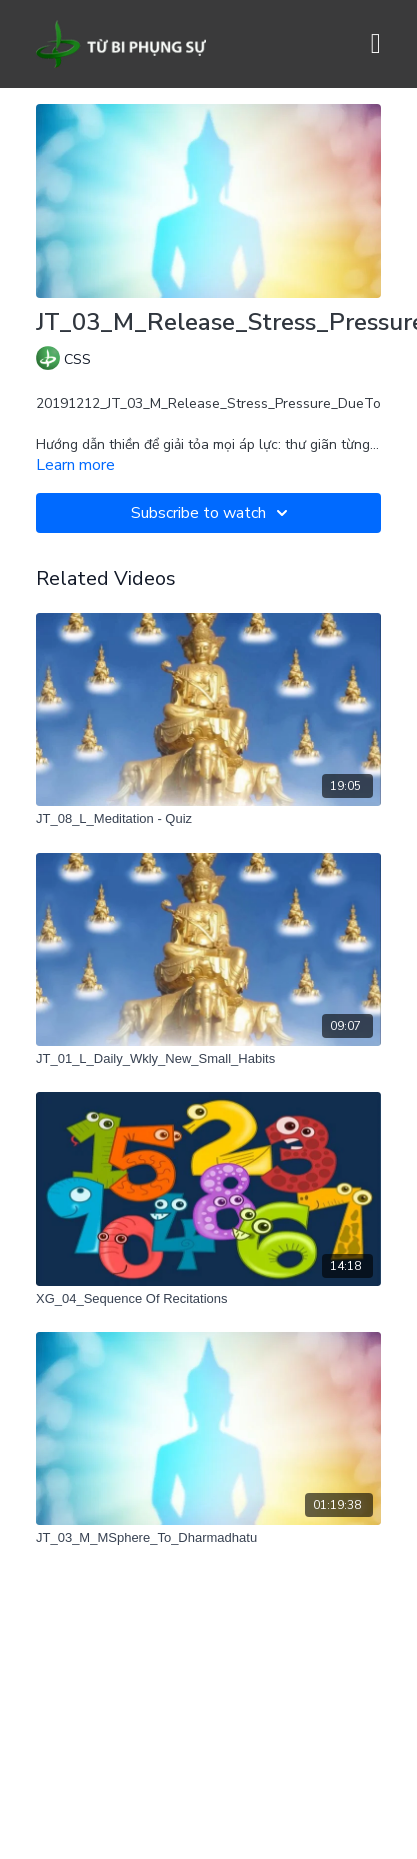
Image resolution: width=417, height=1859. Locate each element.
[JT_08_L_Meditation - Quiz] (208, 819)
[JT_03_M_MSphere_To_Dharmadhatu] (208, 1538)
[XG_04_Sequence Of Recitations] (208, 1299)
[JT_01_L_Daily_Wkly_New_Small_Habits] (208, 1059)
